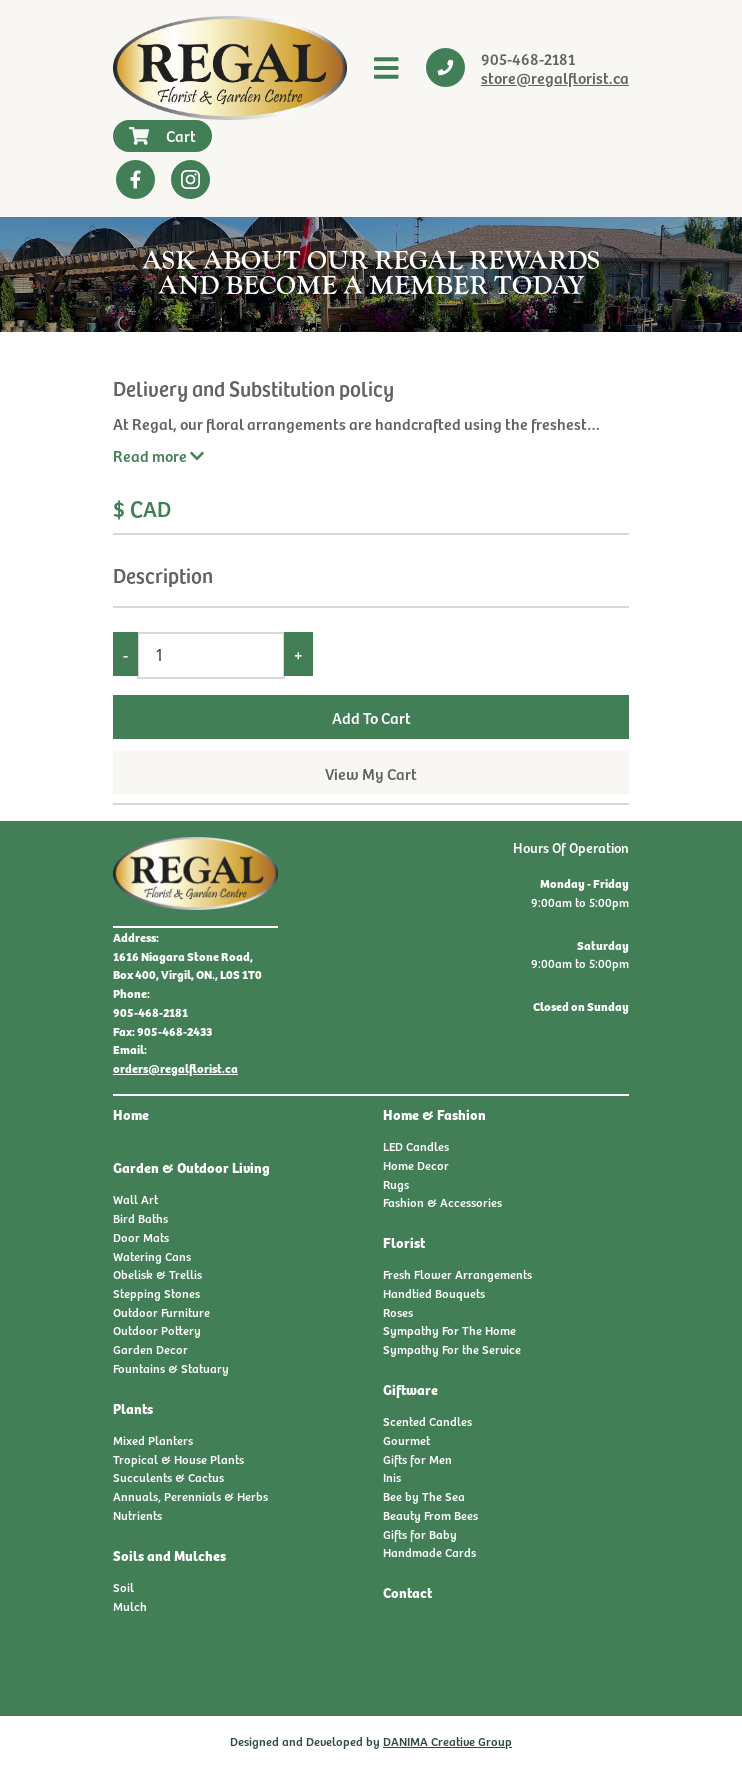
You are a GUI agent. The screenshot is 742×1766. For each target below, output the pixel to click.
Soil (123, 1587)
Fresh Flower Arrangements (457, 1274)
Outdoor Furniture (161, 1312)
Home (131, 1114)
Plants (133, 1408)
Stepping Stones (156, 1293)
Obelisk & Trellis (157, 1274)
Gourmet (406, 1440)
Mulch (130, 1606)
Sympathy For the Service (452, 1349)
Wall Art (135, 1199)
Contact (407, 1592)
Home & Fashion (434, 1114)
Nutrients (137, 1515)
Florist (404, 1242)
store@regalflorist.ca (555, 77)
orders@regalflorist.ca (175, 1068)
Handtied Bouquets (434, 1293)
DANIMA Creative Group (447, 1741)
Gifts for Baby (420, 1534)
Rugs (396, 1184)
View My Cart (371, 773)
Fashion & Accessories (442, 1202)
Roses (398, 1312)
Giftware (410, 1389)
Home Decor (416, 1165)
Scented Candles (427, 1421)
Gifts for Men (417, 1459)
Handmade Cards (429, 1552)
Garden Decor (150, 1349)
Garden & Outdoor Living (191, 1167)
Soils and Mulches (169, 1555)
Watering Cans (152, 1256)
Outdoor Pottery (157, 1330)
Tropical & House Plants (178, 1459)
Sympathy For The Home (449, 1330)
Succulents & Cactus (168, 1477)
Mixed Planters (153, 1440)
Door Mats (141, 1237)
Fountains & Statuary (171, 1368)
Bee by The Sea (424, 1496)
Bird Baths (140, 1218)
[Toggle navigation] (386, 68)
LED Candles (416, 1146)
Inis (392, 1477)
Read (158, 455)
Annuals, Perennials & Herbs (190, 1496)
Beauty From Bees (430, 1515)
